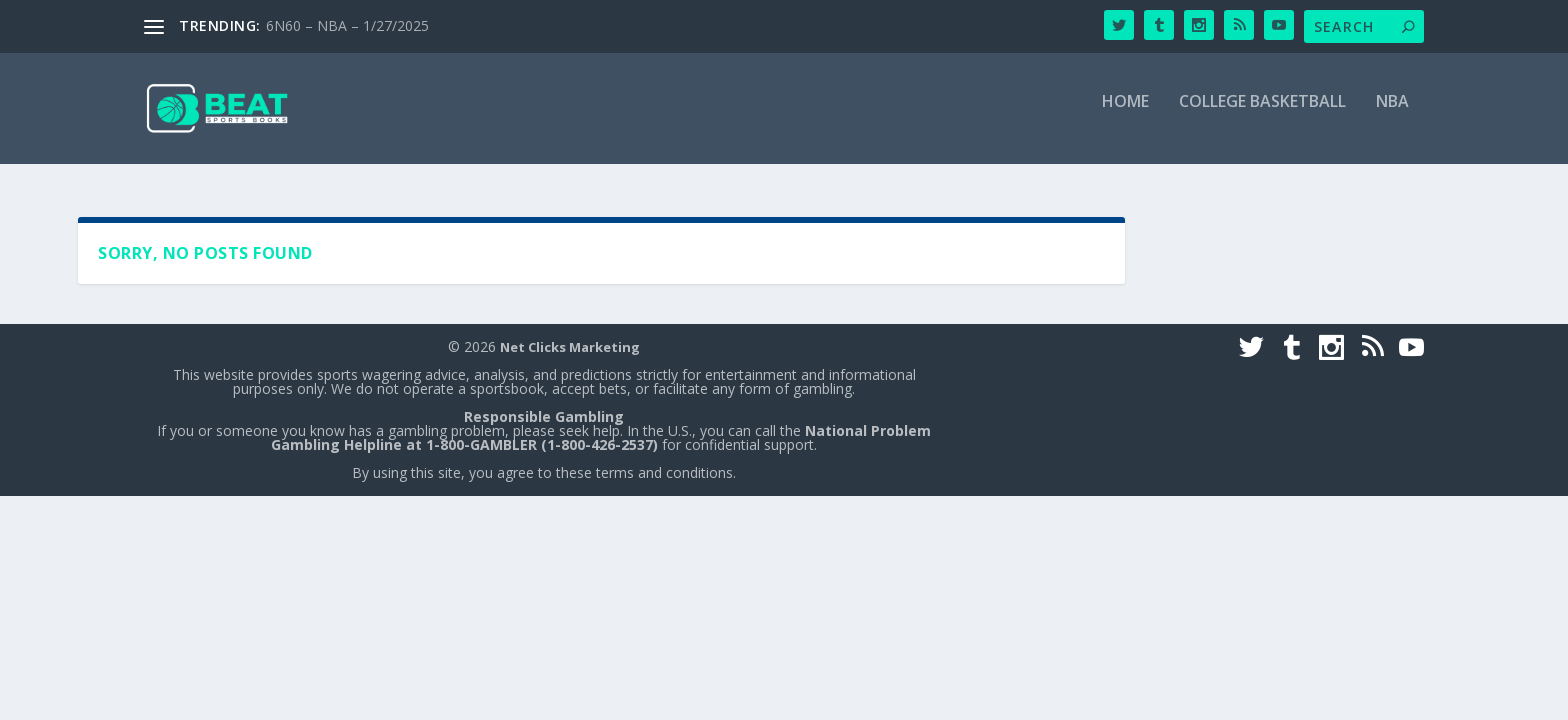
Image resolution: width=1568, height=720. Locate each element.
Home (1125, 117)
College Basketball (1262, 117)
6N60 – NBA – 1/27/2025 (347, 25)
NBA (1392, 117)
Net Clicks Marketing (570, 348)
